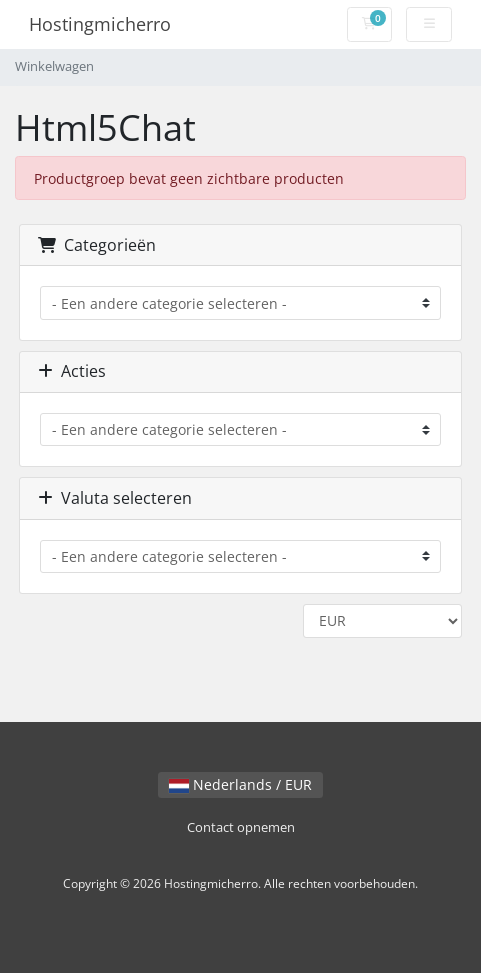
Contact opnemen (241, 827)
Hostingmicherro (100, 24)
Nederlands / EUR (240, 784)
